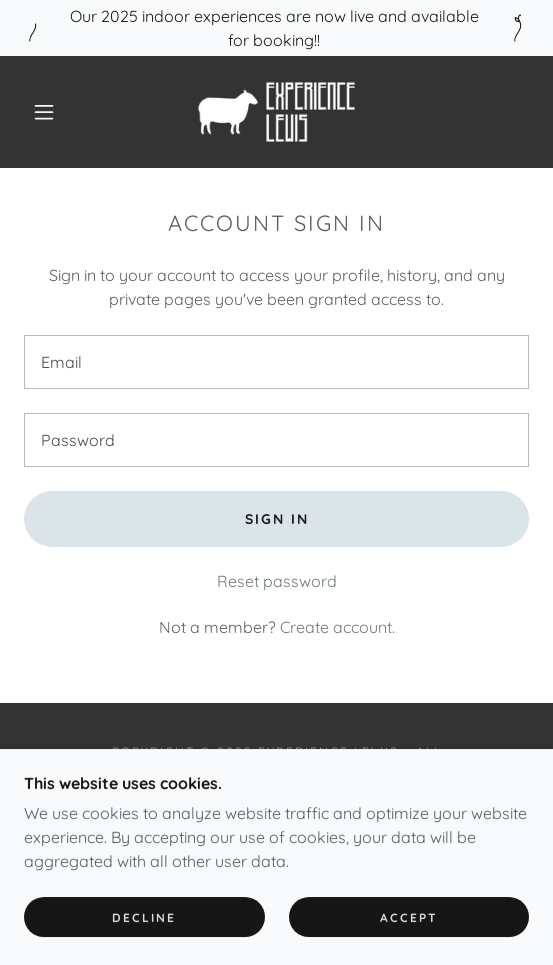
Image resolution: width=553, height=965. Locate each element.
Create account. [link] (337, 627)
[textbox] (276, 362)
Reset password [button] (277, 581)
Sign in (277, 519)
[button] (49, 112)
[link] (276, 112)
